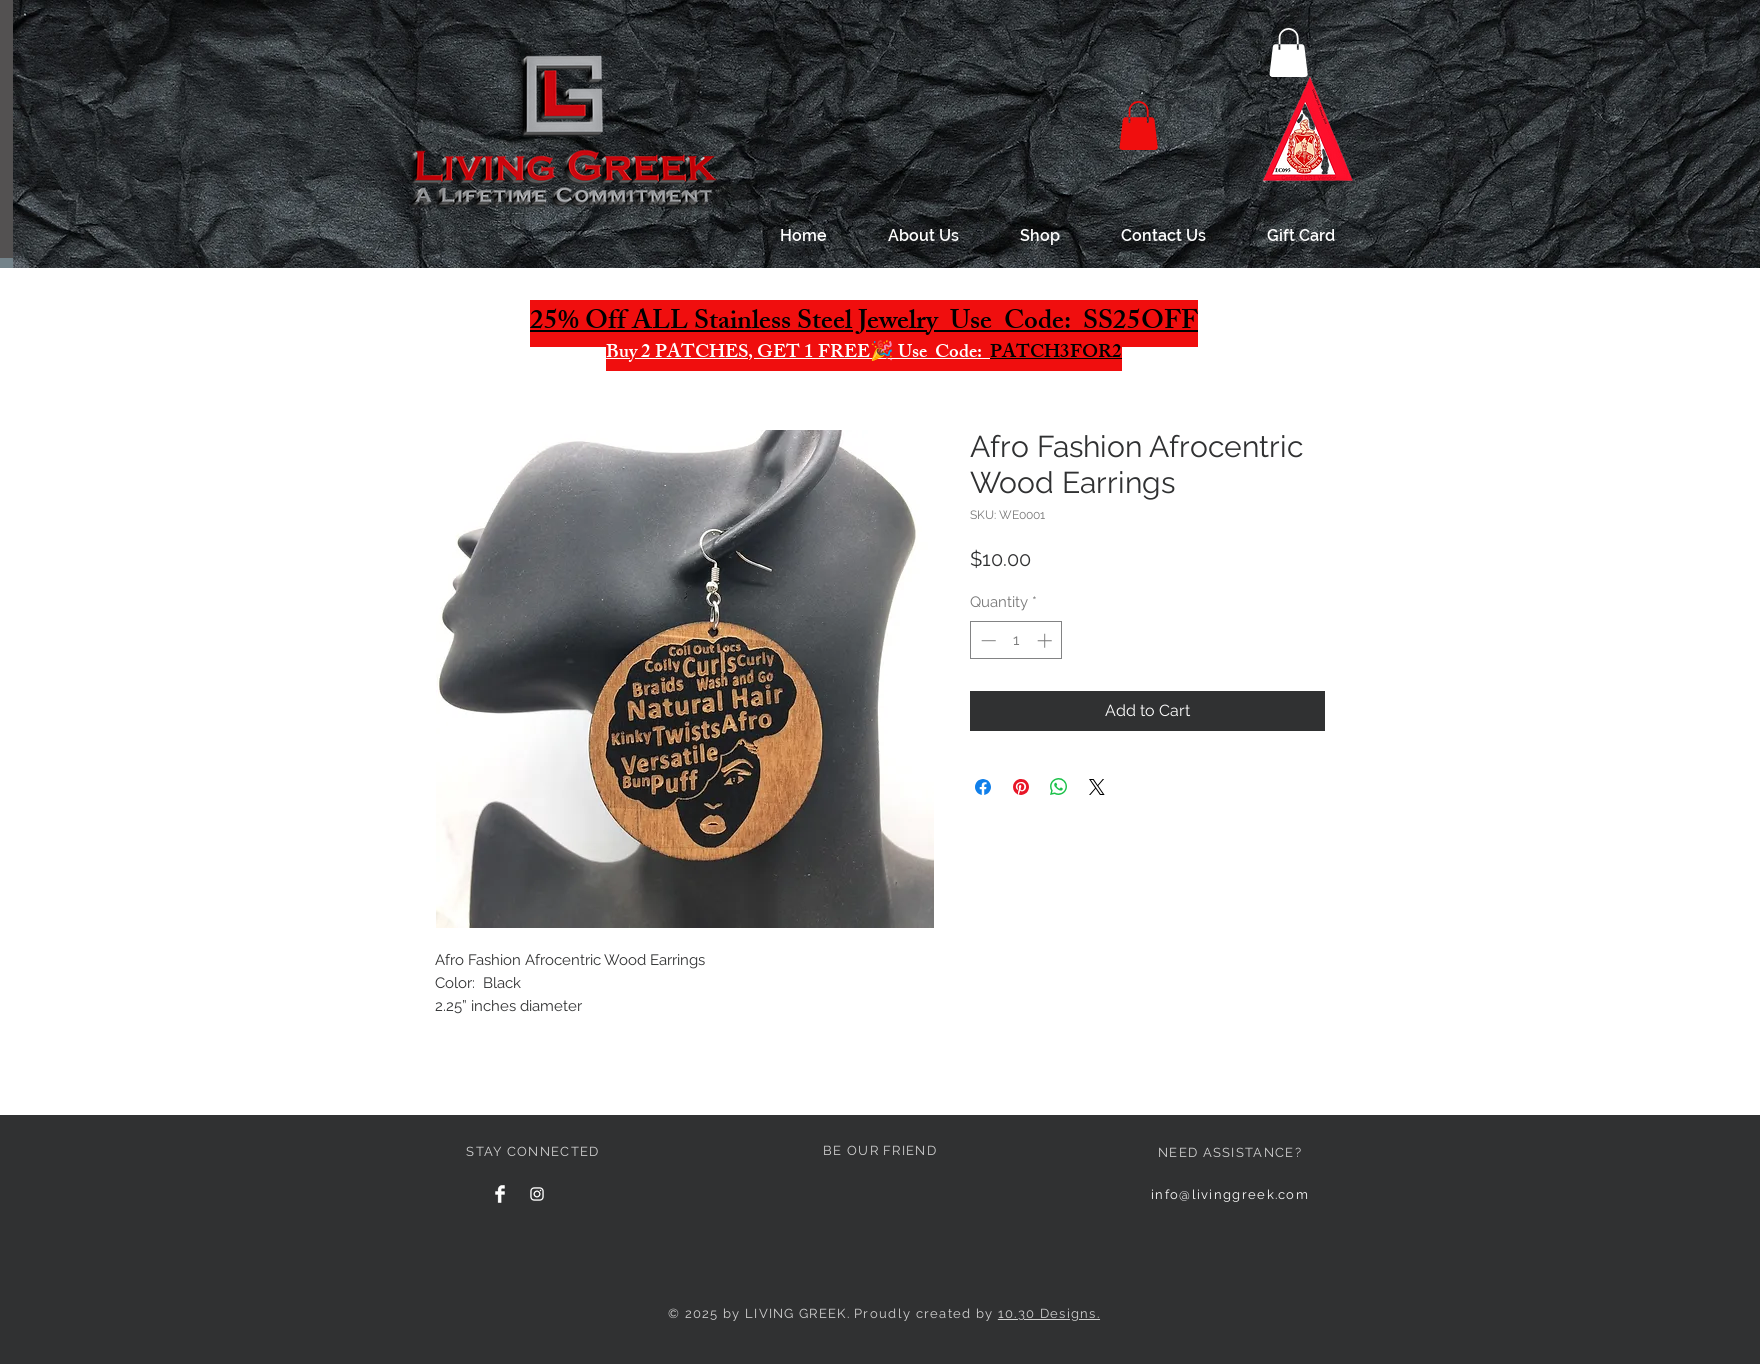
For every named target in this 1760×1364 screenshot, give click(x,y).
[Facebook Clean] (500, 1194)
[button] (1288, 52)
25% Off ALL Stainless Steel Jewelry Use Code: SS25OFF (864, 323)
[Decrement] (986, 640)
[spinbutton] (1016, 640)
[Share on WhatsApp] (1059, 787)
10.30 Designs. (1049, 1313)
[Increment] (1046, 640)
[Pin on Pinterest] (1021, 787)
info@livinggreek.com (1230, 1194)
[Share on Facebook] (983, 787)
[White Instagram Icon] (537, 1194)
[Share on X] (1097, 787)
